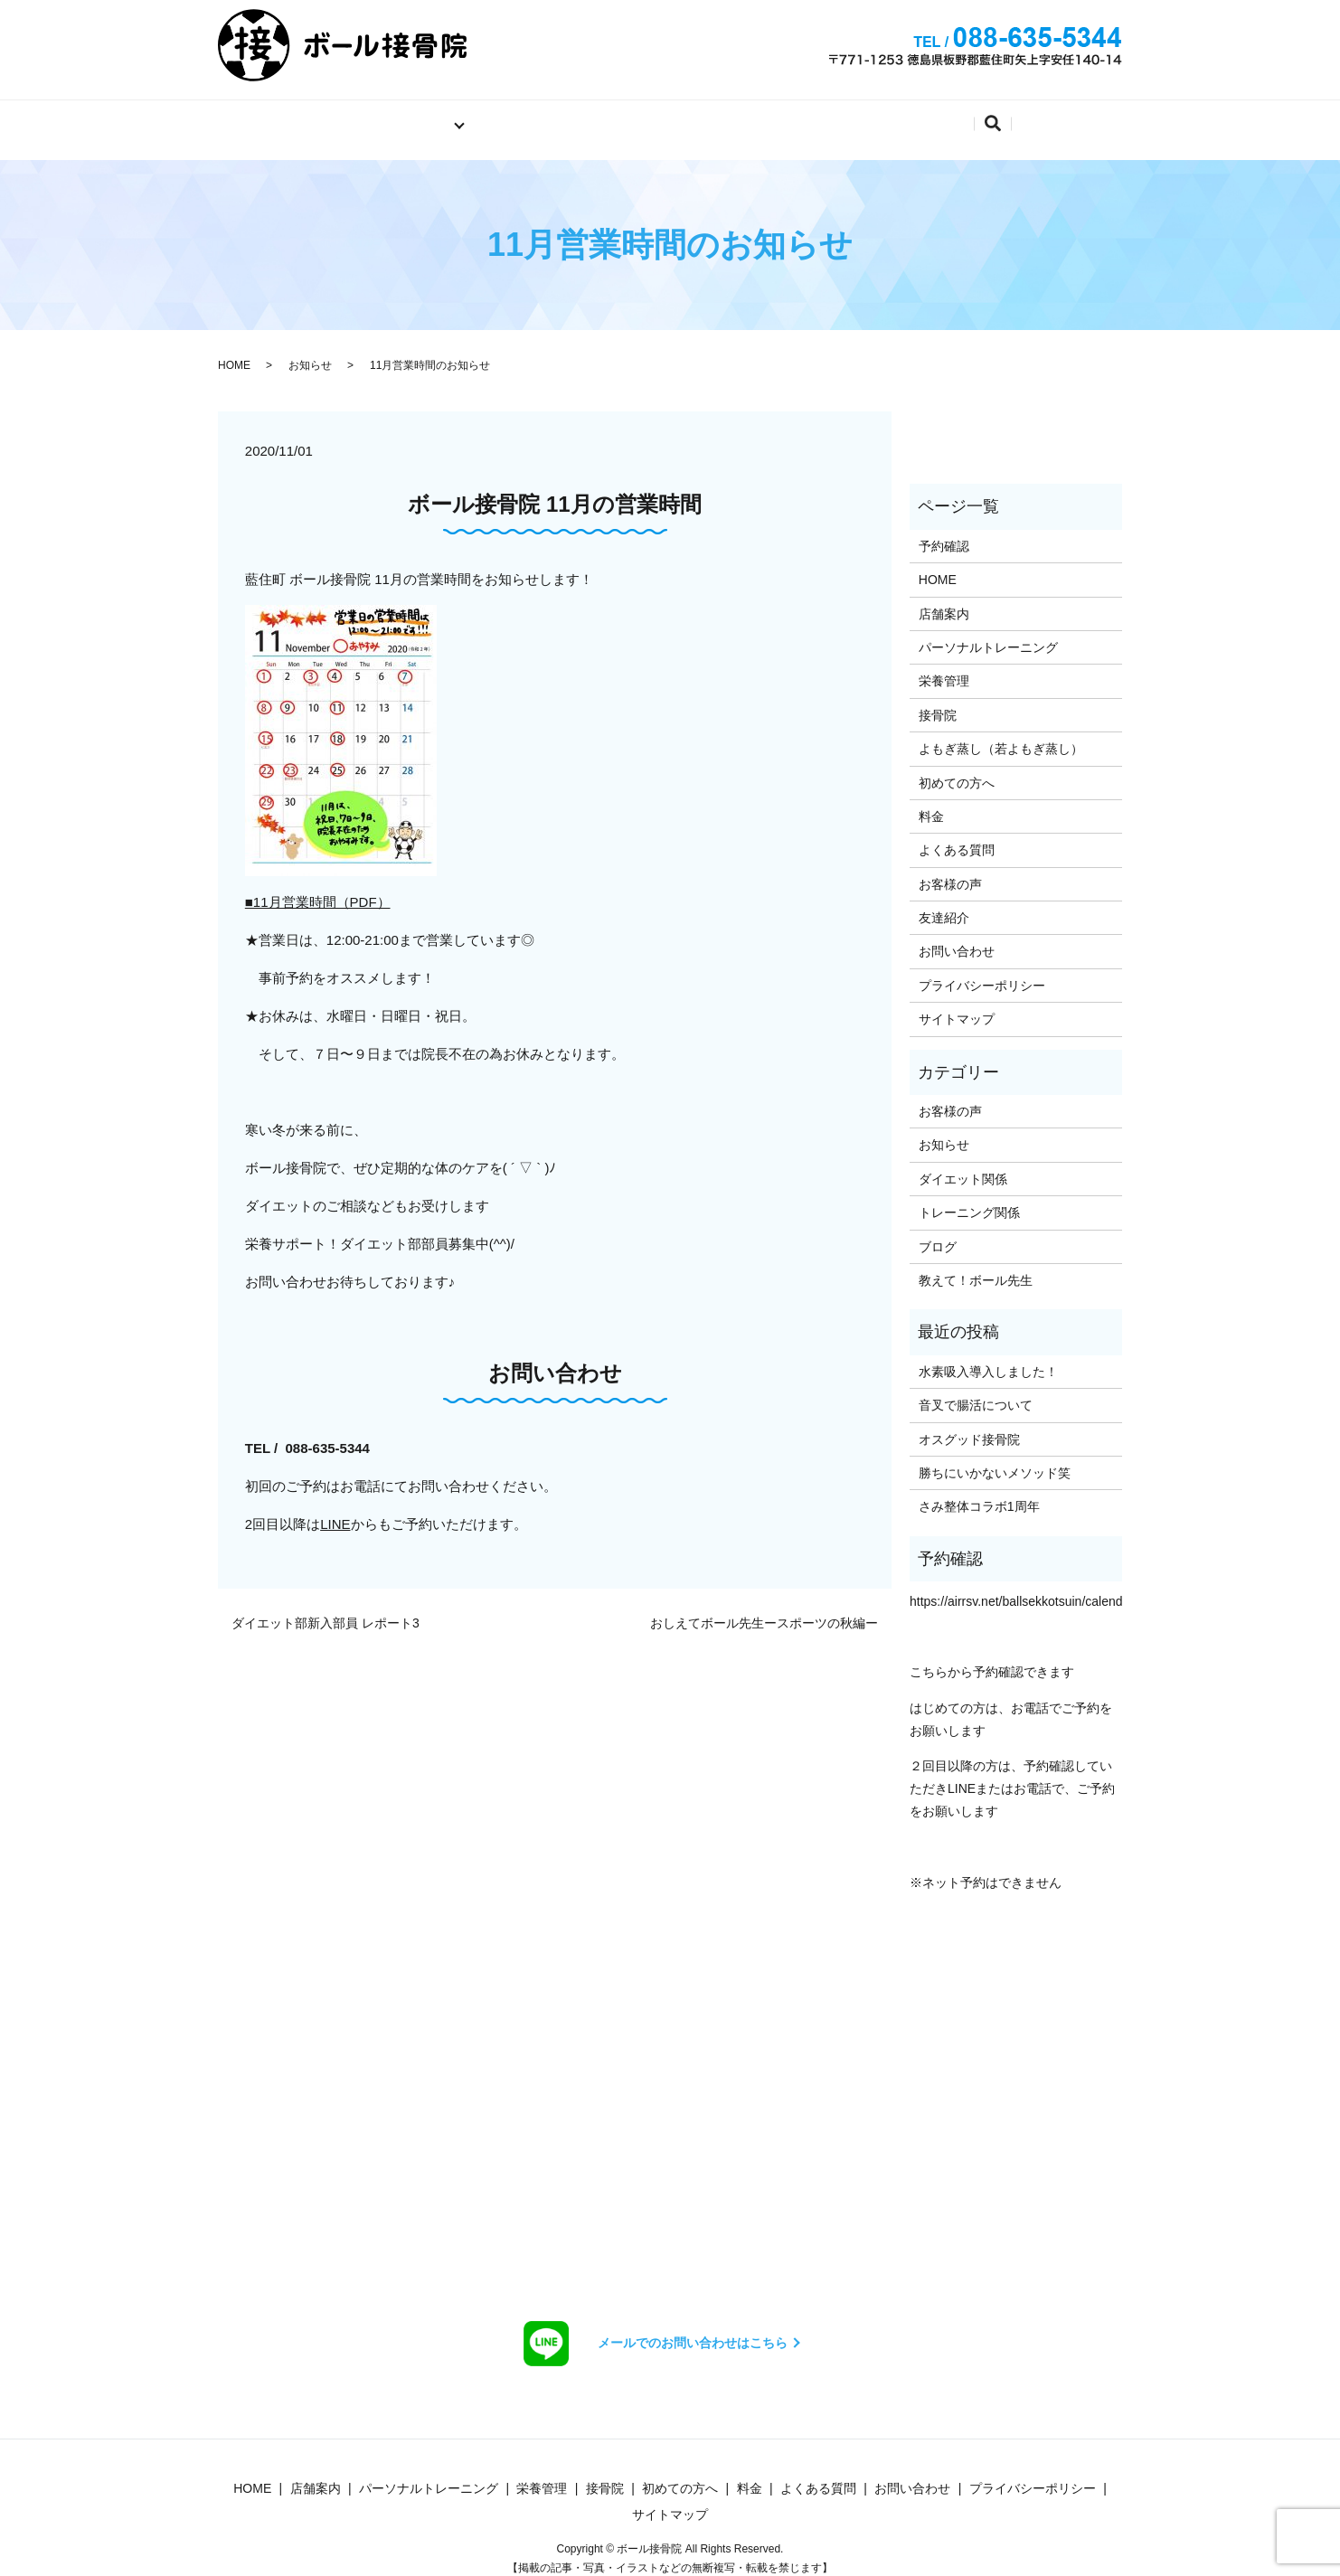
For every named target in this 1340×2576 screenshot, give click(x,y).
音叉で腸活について (976, 1391)
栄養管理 (944, 668)
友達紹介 (944, 904)
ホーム (284, 116)
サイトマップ (957, 1005)
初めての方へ (586, 116)
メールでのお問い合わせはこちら (693, 2329)
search (1087, 119)
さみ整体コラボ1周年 (979, 1493)
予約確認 (762, 116)
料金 (681, 116)
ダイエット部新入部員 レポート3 (325, 1610)
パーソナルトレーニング (988, 634)
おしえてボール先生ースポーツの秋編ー (764, 1610)
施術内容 (372, 116)
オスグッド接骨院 (969, 1426)
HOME (234, 351)
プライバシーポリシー (982, 972)
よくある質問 (997, 116)
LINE (335, 1511)
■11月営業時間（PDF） (318, 888)
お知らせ (310, 351)
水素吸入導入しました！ (988, 1358)
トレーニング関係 (969, 1199)
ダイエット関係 (963, 1165)
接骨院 (938, 701)
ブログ (938, 1233)
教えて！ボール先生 (976, 1267)
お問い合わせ (872, 116)
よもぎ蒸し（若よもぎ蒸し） (1001, 735)
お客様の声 (950, 870)
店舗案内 (476, 116)
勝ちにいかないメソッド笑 (995, 1459)
